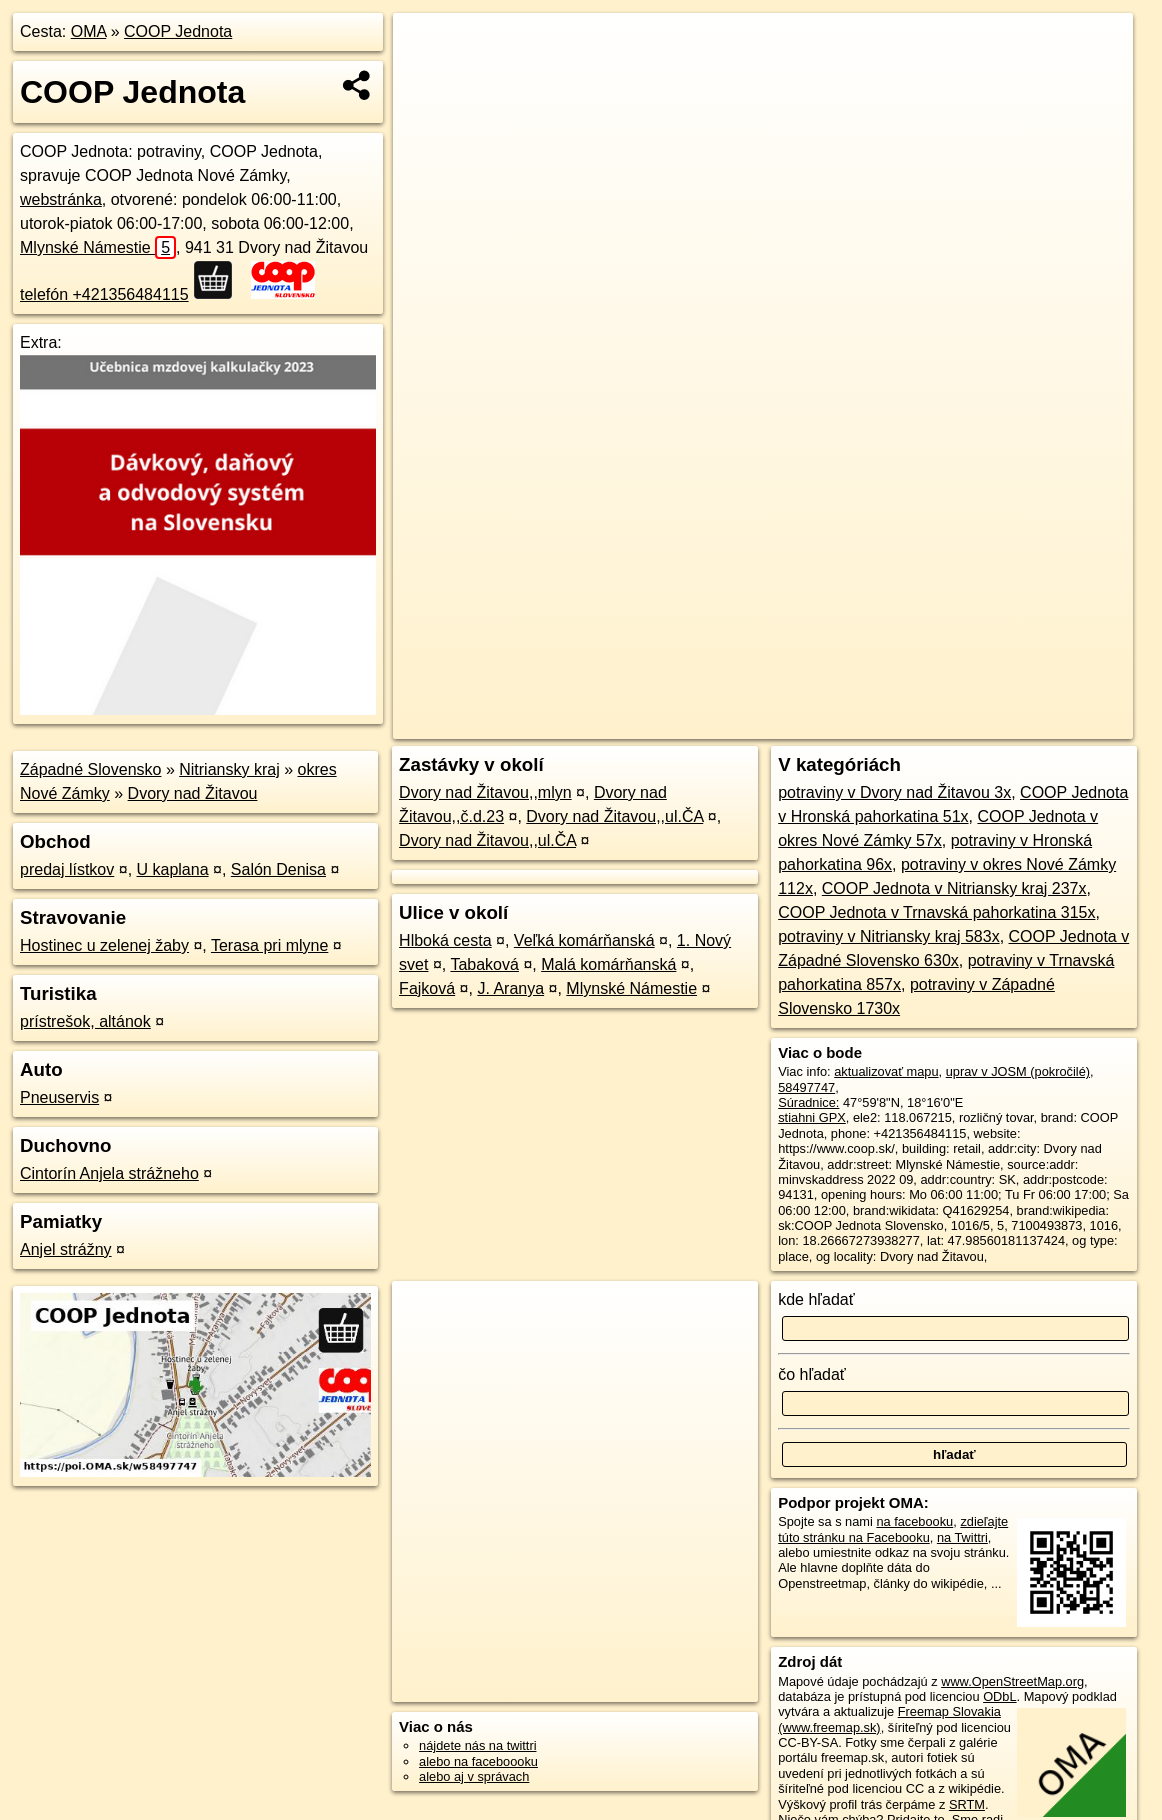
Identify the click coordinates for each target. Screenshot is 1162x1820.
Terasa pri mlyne (269, 945)
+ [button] (427, 47)
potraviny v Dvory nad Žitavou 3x (894, 792)
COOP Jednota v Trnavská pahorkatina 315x (936, 912)
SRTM (967, 1804)
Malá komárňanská (608, 964)
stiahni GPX (812, 1117)
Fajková (427, 988)
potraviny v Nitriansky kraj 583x (888, 936)
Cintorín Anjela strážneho (109, 1173)
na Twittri (962, 1537)
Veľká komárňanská (584, 940)
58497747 (806, 1087)
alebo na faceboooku (478, 1761)
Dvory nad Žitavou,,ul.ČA (614, 816)
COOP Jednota (178, 31)
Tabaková (484, 964)
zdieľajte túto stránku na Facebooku (893, 1529)
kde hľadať (816, 1299)
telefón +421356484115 (104, 294)
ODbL (999, 1696)
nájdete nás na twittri (477, 1745)
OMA (89, 31)
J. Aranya (510, 988)
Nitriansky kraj (229, 769)
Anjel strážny (66, 1249)
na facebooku (914, 1521)
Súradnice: (808, 1102)
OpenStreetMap (799, 724)
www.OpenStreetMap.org (1012, 1681)
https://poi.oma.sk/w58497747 (1048, 724)
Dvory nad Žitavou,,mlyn (485, 792)
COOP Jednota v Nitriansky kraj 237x (954, 888)
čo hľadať (812, 1374)
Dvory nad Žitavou (193, 793)
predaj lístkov (67, 869)
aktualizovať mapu (886, 1071)
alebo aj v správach (474, 1776)
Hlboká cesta (445, 940)
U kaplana (173, 869)
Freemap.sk (902, 724)
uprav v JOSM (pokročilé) (1018, 1071)
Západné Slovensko (90, 769)
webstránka (61, 199)
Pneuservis (59, 1097)
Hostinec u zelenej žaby (104, 945)
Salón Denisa (278, 869)
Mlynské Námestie (98, 247)
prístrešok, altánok (85, 1021)
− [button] (427, 78)
